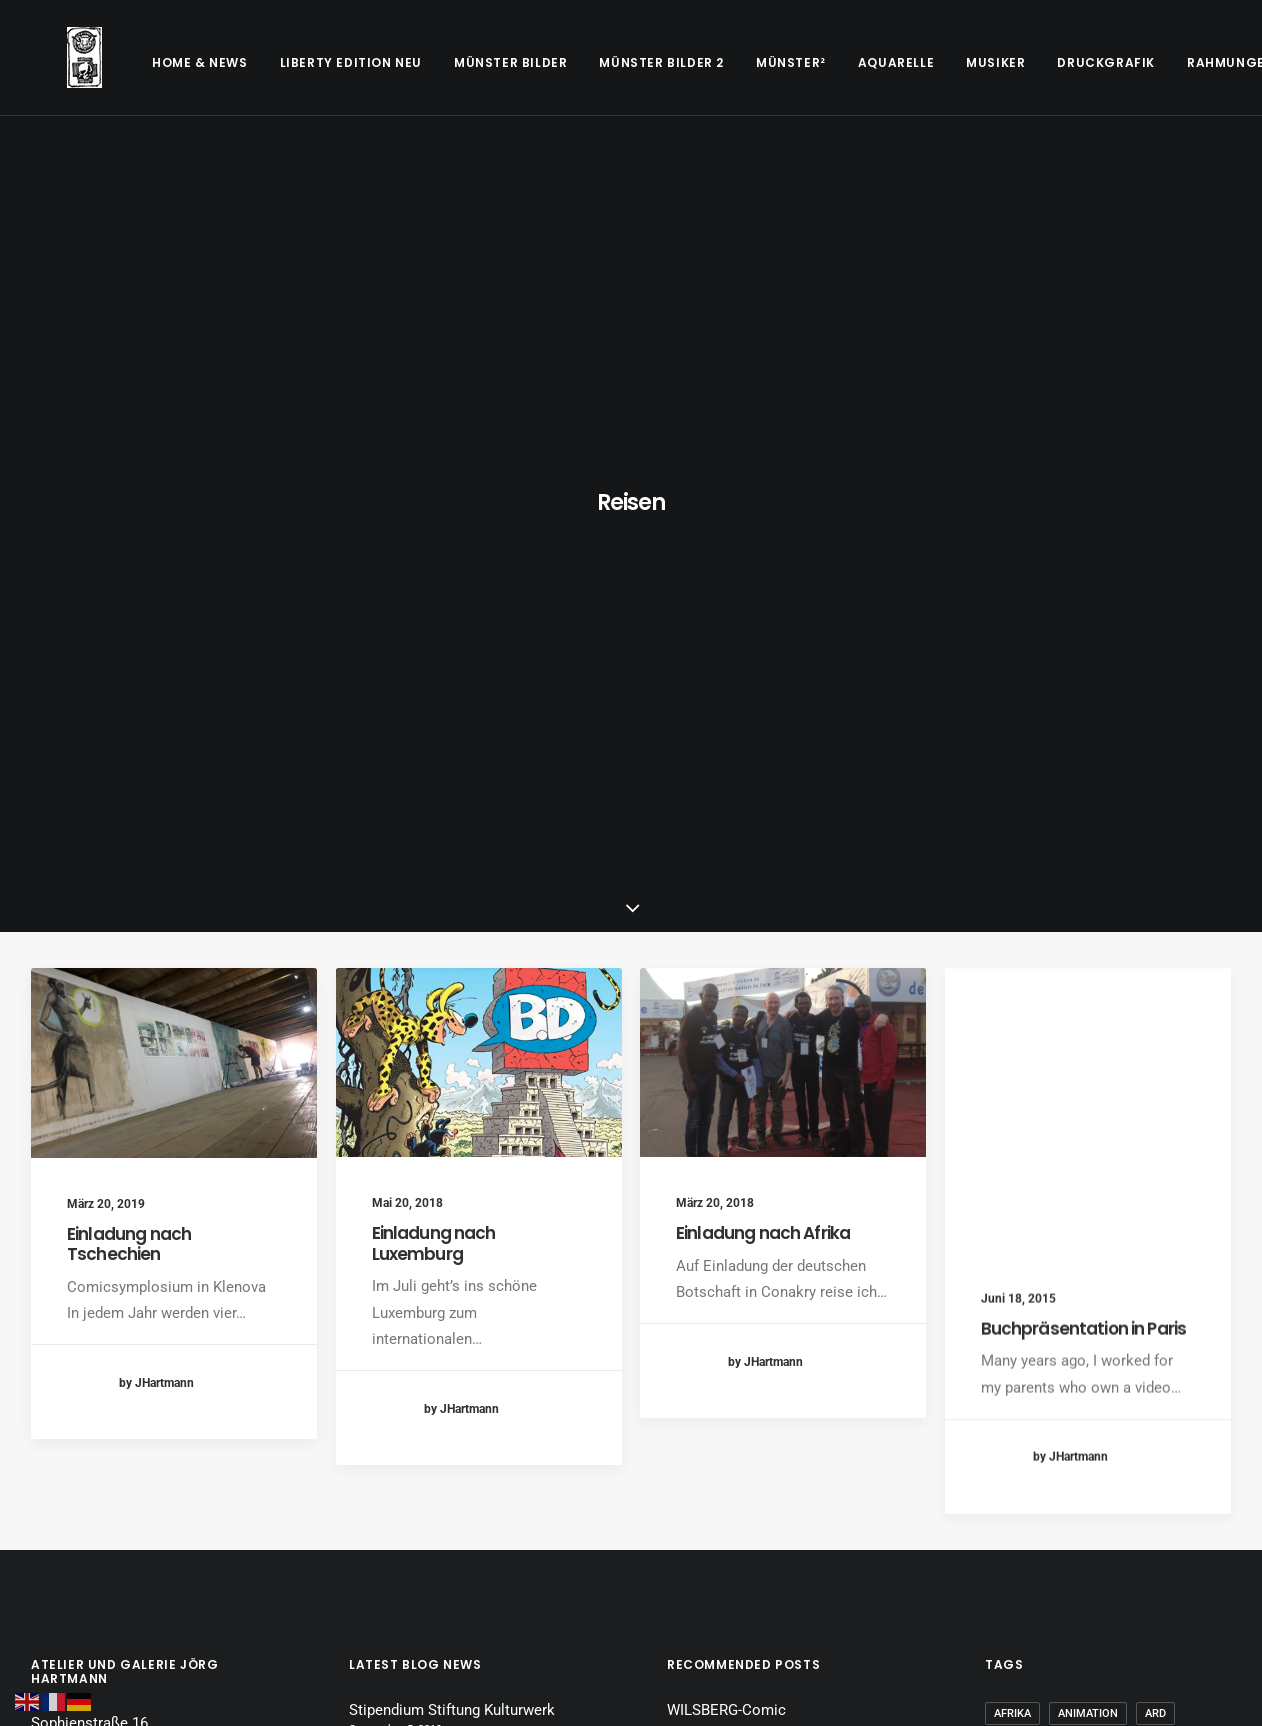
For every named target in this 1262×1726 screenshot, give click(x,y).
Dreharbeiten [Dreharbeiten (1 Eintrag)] (1033, 1309)
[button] (174, 530)
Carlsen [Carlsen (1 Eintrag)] (1018, 1245)
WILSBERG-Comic (726, 1178)
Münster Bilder (438, 62)
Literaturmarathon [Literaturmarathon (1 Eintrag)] (1134, 1405)
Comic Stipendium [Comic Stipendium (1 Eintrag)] (1045, 1277)
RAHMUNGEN (1158, 62)
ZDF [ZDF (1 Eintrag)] (1190, 1501)
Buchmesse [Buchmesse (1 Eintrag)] (1154, 1213)
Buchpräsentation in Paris (1084, 850)
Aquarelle (824, 62)
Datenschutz (72, 1442)
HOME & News (128, 62)
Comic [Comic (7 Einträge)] (1086, 1245)
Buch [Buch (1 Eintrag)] (1080, 1213)
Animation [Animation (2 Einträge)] (1088, 1181)
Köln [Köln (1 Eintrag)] (1167, 1373)
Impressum (68, 1347)
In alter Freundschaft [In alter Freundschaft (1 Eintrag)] (1060, 1373)
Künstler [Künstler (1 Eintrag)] (1021, 1405)
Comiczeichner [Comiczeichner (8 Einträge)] (1167, 1277)
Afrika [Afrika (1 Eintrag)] (1012, 1181)
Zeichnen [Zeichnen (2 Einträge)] (1020, 1533)
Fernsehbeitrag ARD (733, 1327)
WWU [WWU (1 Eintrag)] (1139, 1501)
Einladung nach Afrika (763, 718)
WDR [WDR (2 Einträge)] (1006, 1501)
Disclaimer (67, 1410)
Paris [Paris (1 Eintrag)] (1009, 1469)
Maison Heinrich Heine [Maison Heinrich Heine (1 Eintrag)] (1059, 1437)
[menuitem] (128, 62)
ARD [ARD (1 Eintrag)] (1155, 1181)
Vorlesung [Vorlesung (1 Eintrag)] (1176, 1469)
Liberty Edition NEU (279, 62)
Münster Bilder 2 (589, 62)
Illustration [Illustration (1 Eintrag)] (1097, 1341)
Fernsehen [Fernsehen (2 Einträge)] (1131, 1309)
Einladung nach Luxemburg (434, 711)
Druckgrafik (1034, 62)
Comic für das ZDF (729, 1264)
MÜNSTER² (719, 62)
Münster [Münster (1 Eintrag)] (1177, 1437)
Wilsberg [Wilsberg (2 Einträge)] (1072, 1501)
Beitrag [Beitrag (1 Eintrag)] (1016, 1213)
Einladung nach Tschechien (129, 711)
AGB (45, 1379)
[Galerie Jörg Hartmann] (48, 57)
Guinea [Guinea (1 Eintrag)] (1013, 1341)
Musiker (923, 62)
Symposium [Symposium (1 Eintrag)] (1084, 1469)
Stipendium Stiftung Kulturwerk (452, 1178)
